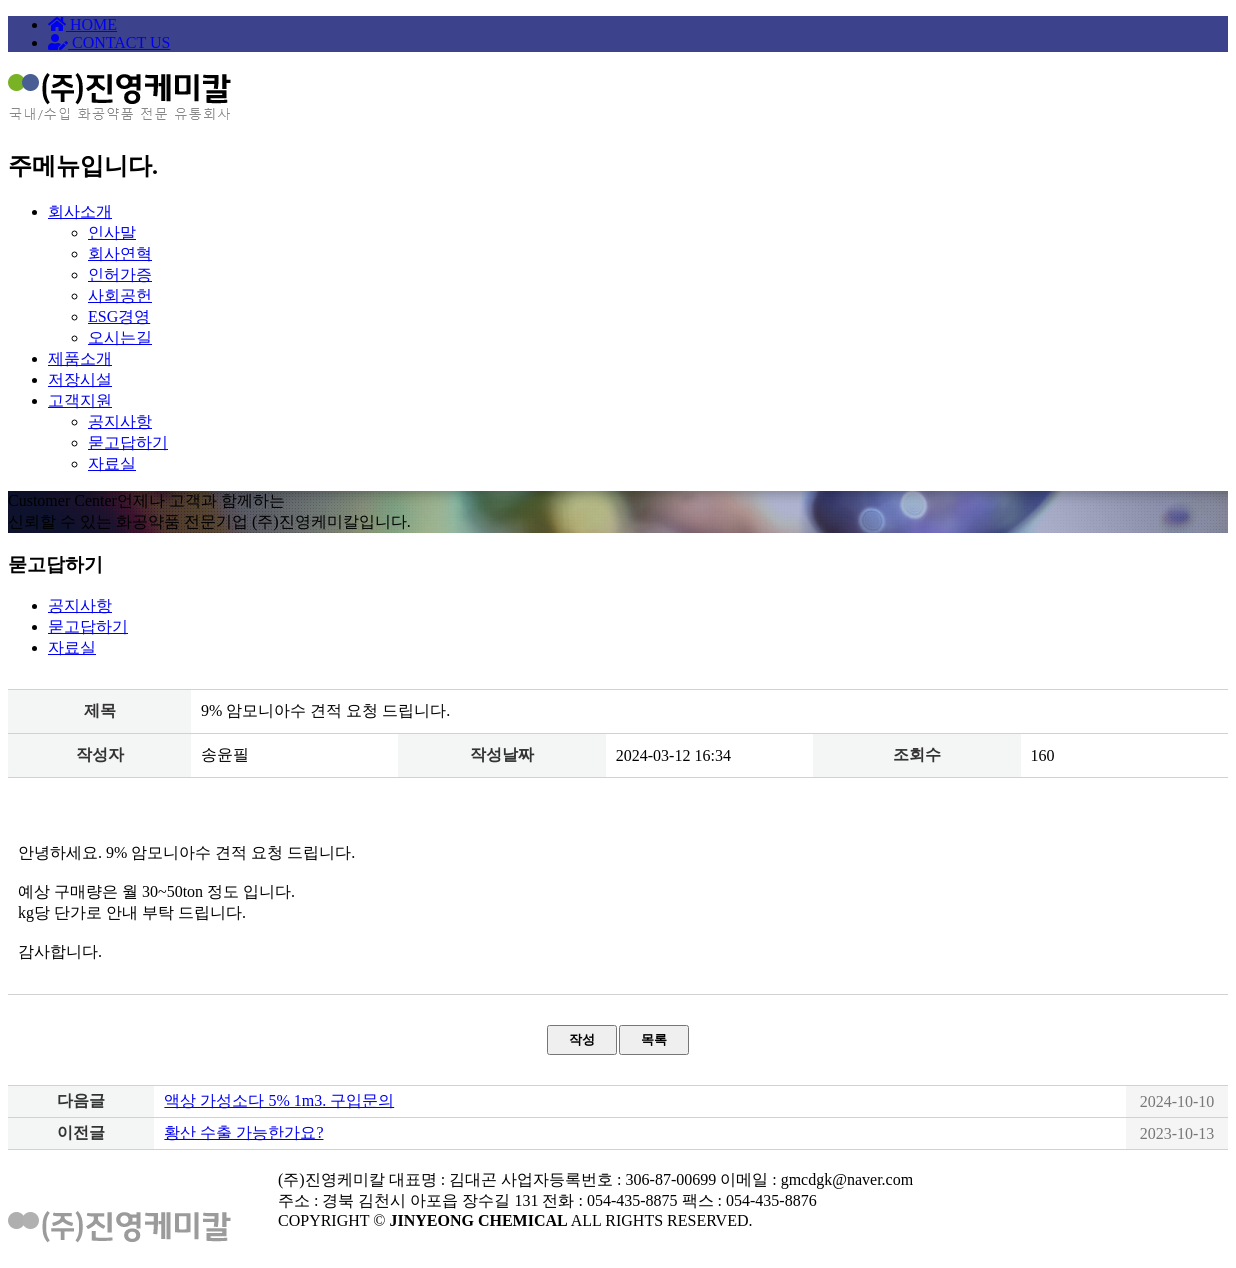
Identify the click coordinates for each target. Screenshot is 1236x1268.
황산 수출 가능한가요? (243, 1132)
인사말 (112, 232)
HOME (82, 24)
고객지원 (80, 400)
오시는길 (120, 337)
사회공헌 (120, 295)
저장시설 (80, 379)
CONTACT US (109, 42)
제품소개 (80, 358)
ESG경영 (119, 316)
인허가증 (120, 274)
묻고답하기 (128, 442)
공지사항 (120, 421)
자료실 (112, 463)
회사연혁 (120, 253)
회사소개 (80, 211)
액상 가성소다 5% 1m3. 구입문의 (279, 1100)
